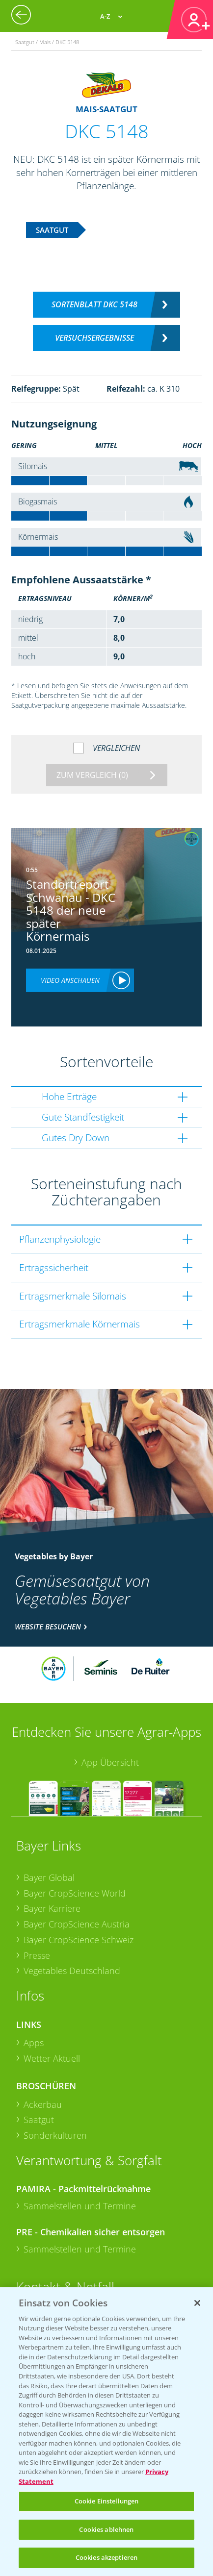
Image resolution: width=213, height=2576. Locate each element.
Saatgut (39, 2120)
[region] (106, 2431)
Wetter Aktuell (52, 2058)
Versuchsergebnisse (94, 337)
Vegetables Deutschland (72, 1970)
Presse (37, 1955)
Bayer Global (49, 1877)
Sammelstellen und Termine (80, 2206)
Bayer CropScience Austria (77, 1924)
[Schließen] (197, 2303)
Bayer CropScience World (75, 1893)
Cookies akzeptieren (106, 2557)
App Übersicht (110, 1762)
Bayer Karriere (52, 1908)
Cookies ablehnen (106, 2529)
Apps (34, 2043)
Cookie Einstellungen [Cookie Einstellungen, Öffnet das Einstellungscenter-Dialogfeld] (107, 2501)
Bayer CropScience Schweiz (78, 1940)
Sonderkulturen (55, 2135)
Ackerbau (43, 2104)
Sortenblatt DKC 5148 (94, 304)
